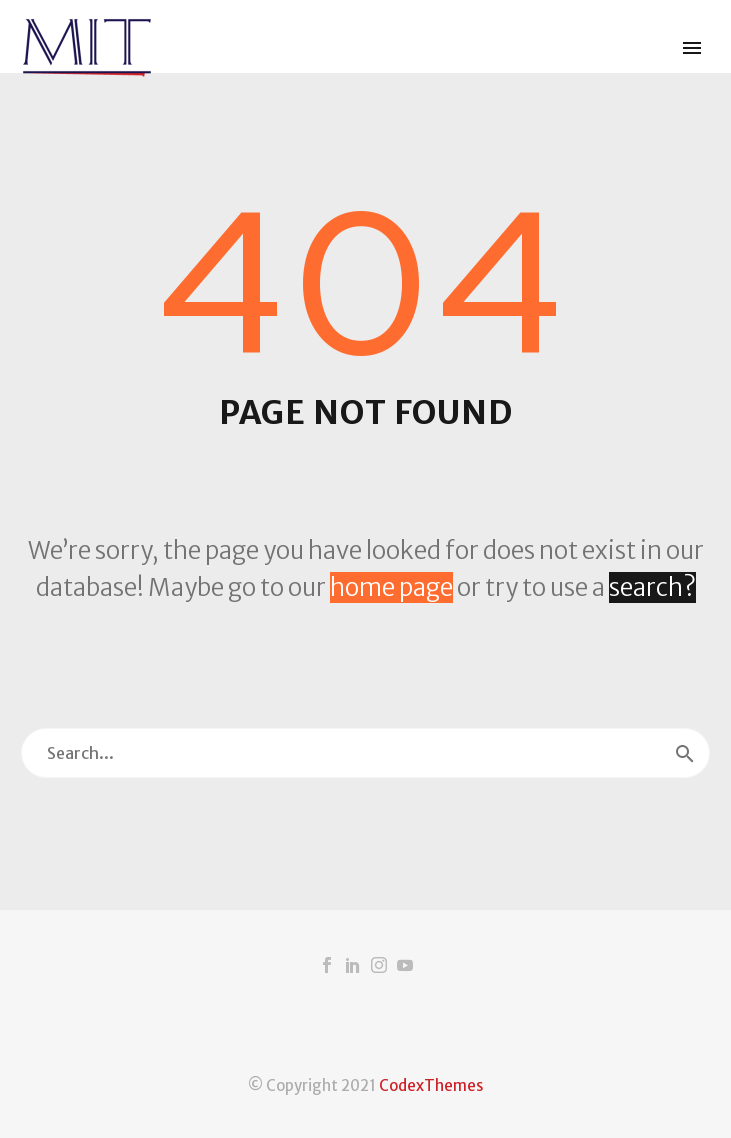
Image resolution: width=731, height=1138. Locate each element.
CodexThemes (431, 1085)
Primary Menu (692, 48)
